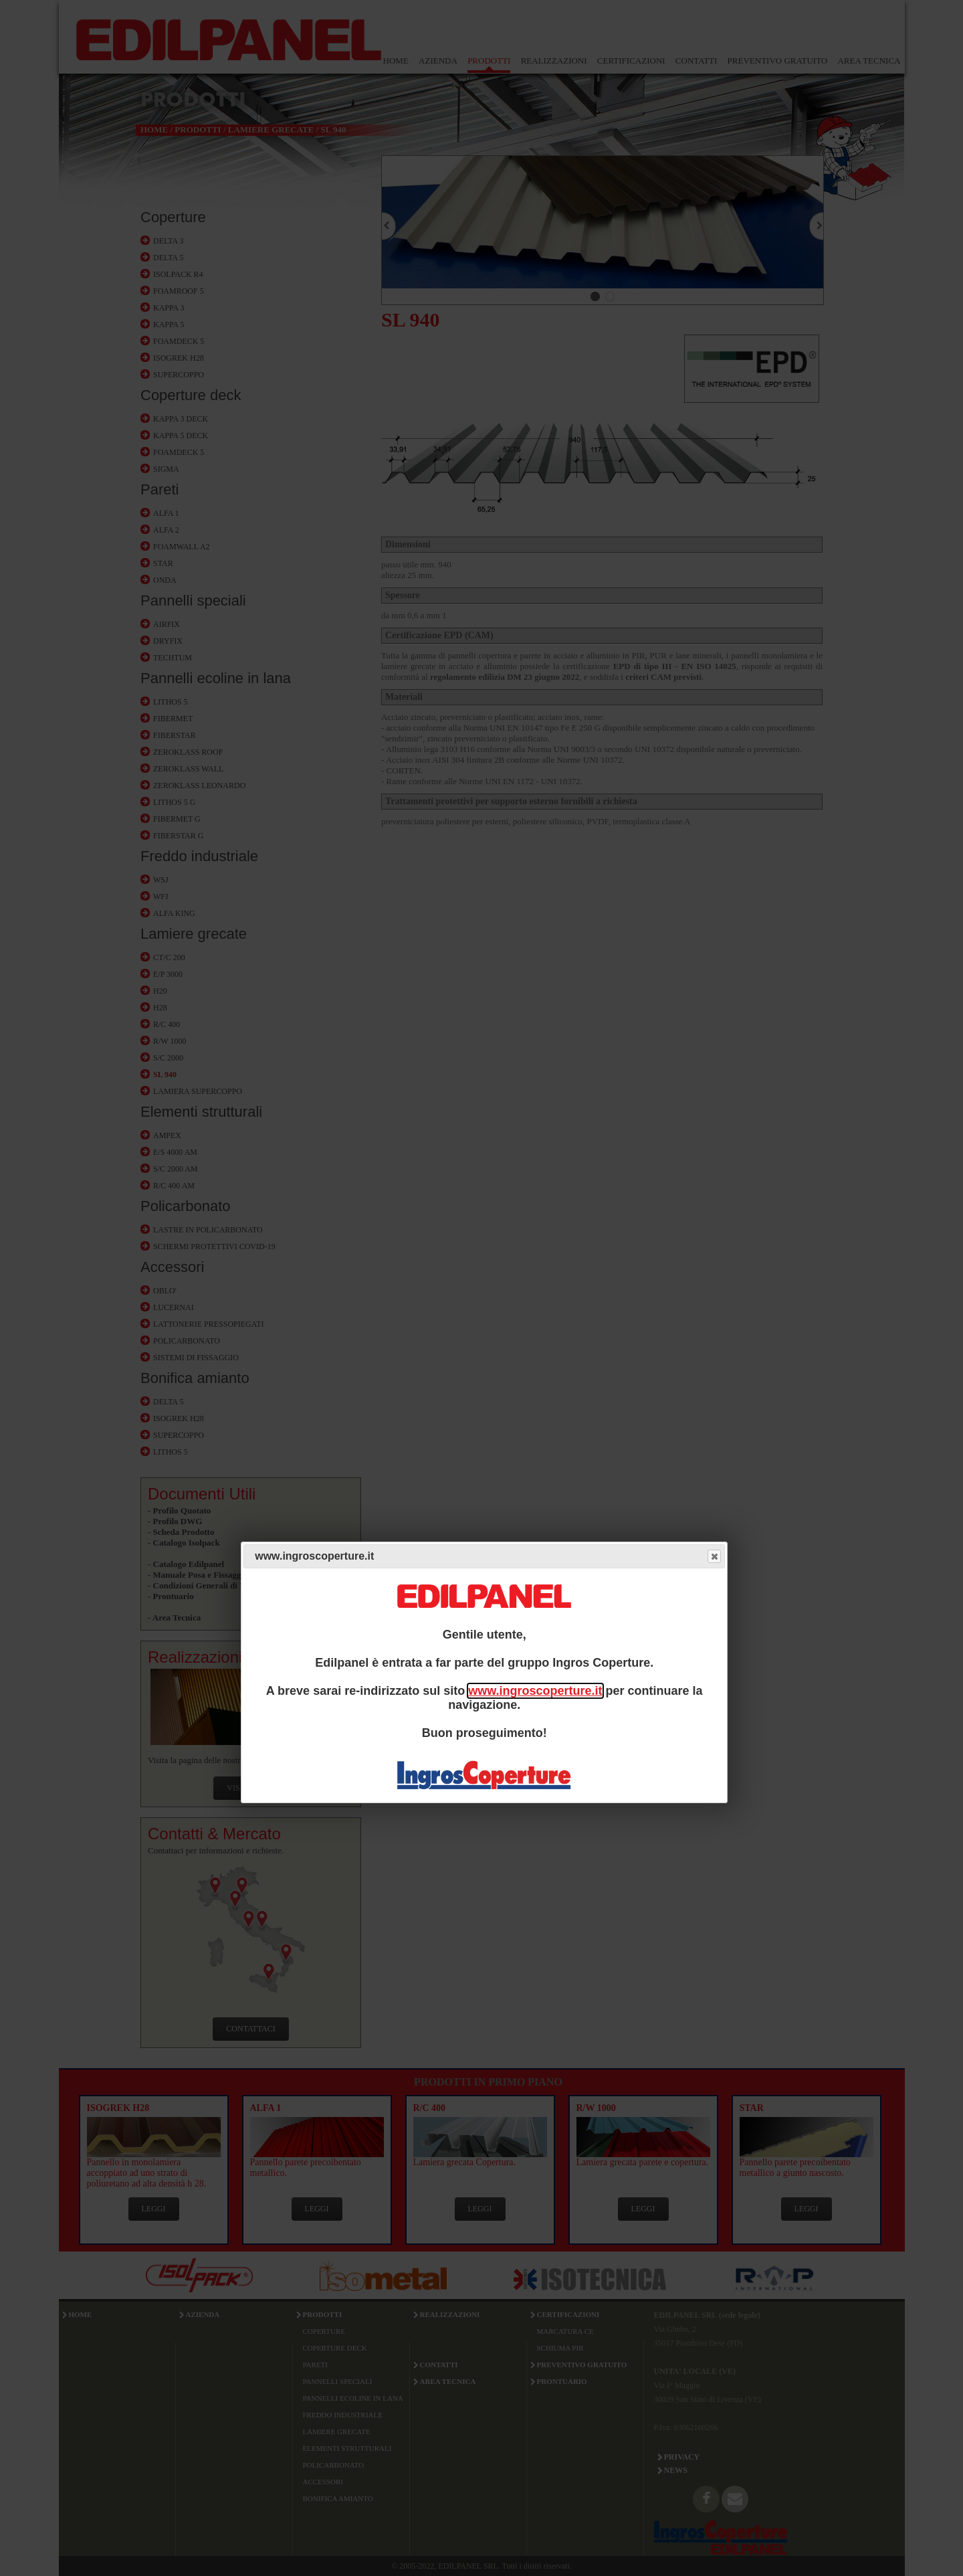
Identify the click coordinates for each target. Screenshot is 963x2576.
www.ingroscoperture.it (535, 1690)
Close (714, 1556)
